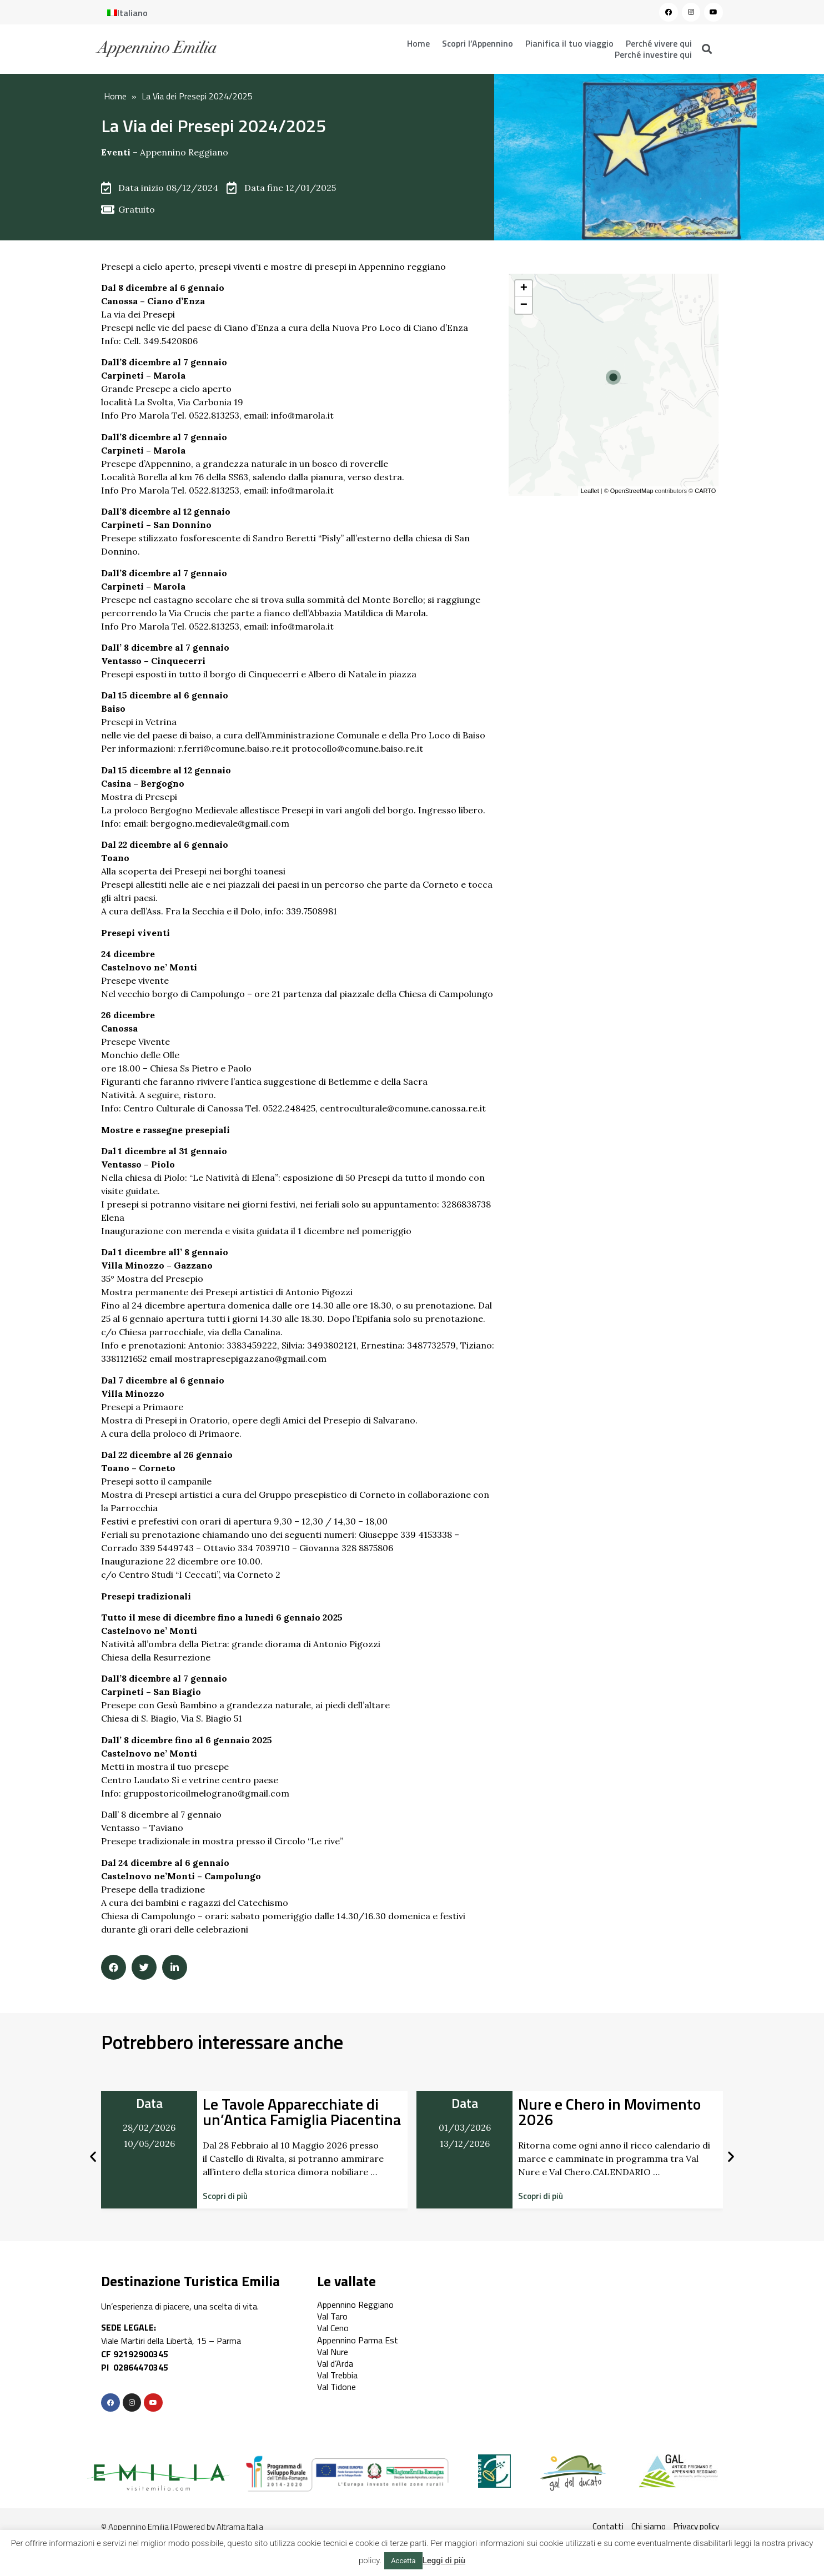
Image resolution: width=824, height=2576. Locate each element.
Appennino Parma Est (357, 2340)
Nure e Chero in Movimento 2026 (609, 2111)
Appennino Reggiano (184, 152)
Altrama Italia (240, 2526)
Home (418, 43)
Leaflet (590, 490)
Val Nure (332, 2351)
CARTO (705, 490)
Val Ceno (333, 2327)
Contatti (608, 2526)
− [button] (523, 305)
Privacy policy (696, 2526)
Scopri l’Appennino (477, 43)
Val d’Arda (335, 2363)
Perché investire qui (653, 54)
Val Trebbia (337, 2375)
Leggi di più (444, 2560)
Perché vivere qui (659, 43)
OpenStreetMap (632, 490)
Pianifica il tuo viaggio (569, 43)
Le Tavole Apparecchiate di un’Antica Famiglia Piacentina (302, 2111)
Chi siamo (648, 2526)
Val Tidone (336, 2386)
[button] (225, 2196)
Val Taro (332, 2316)
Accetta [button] (403, 2561)
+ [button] (523, 288)
